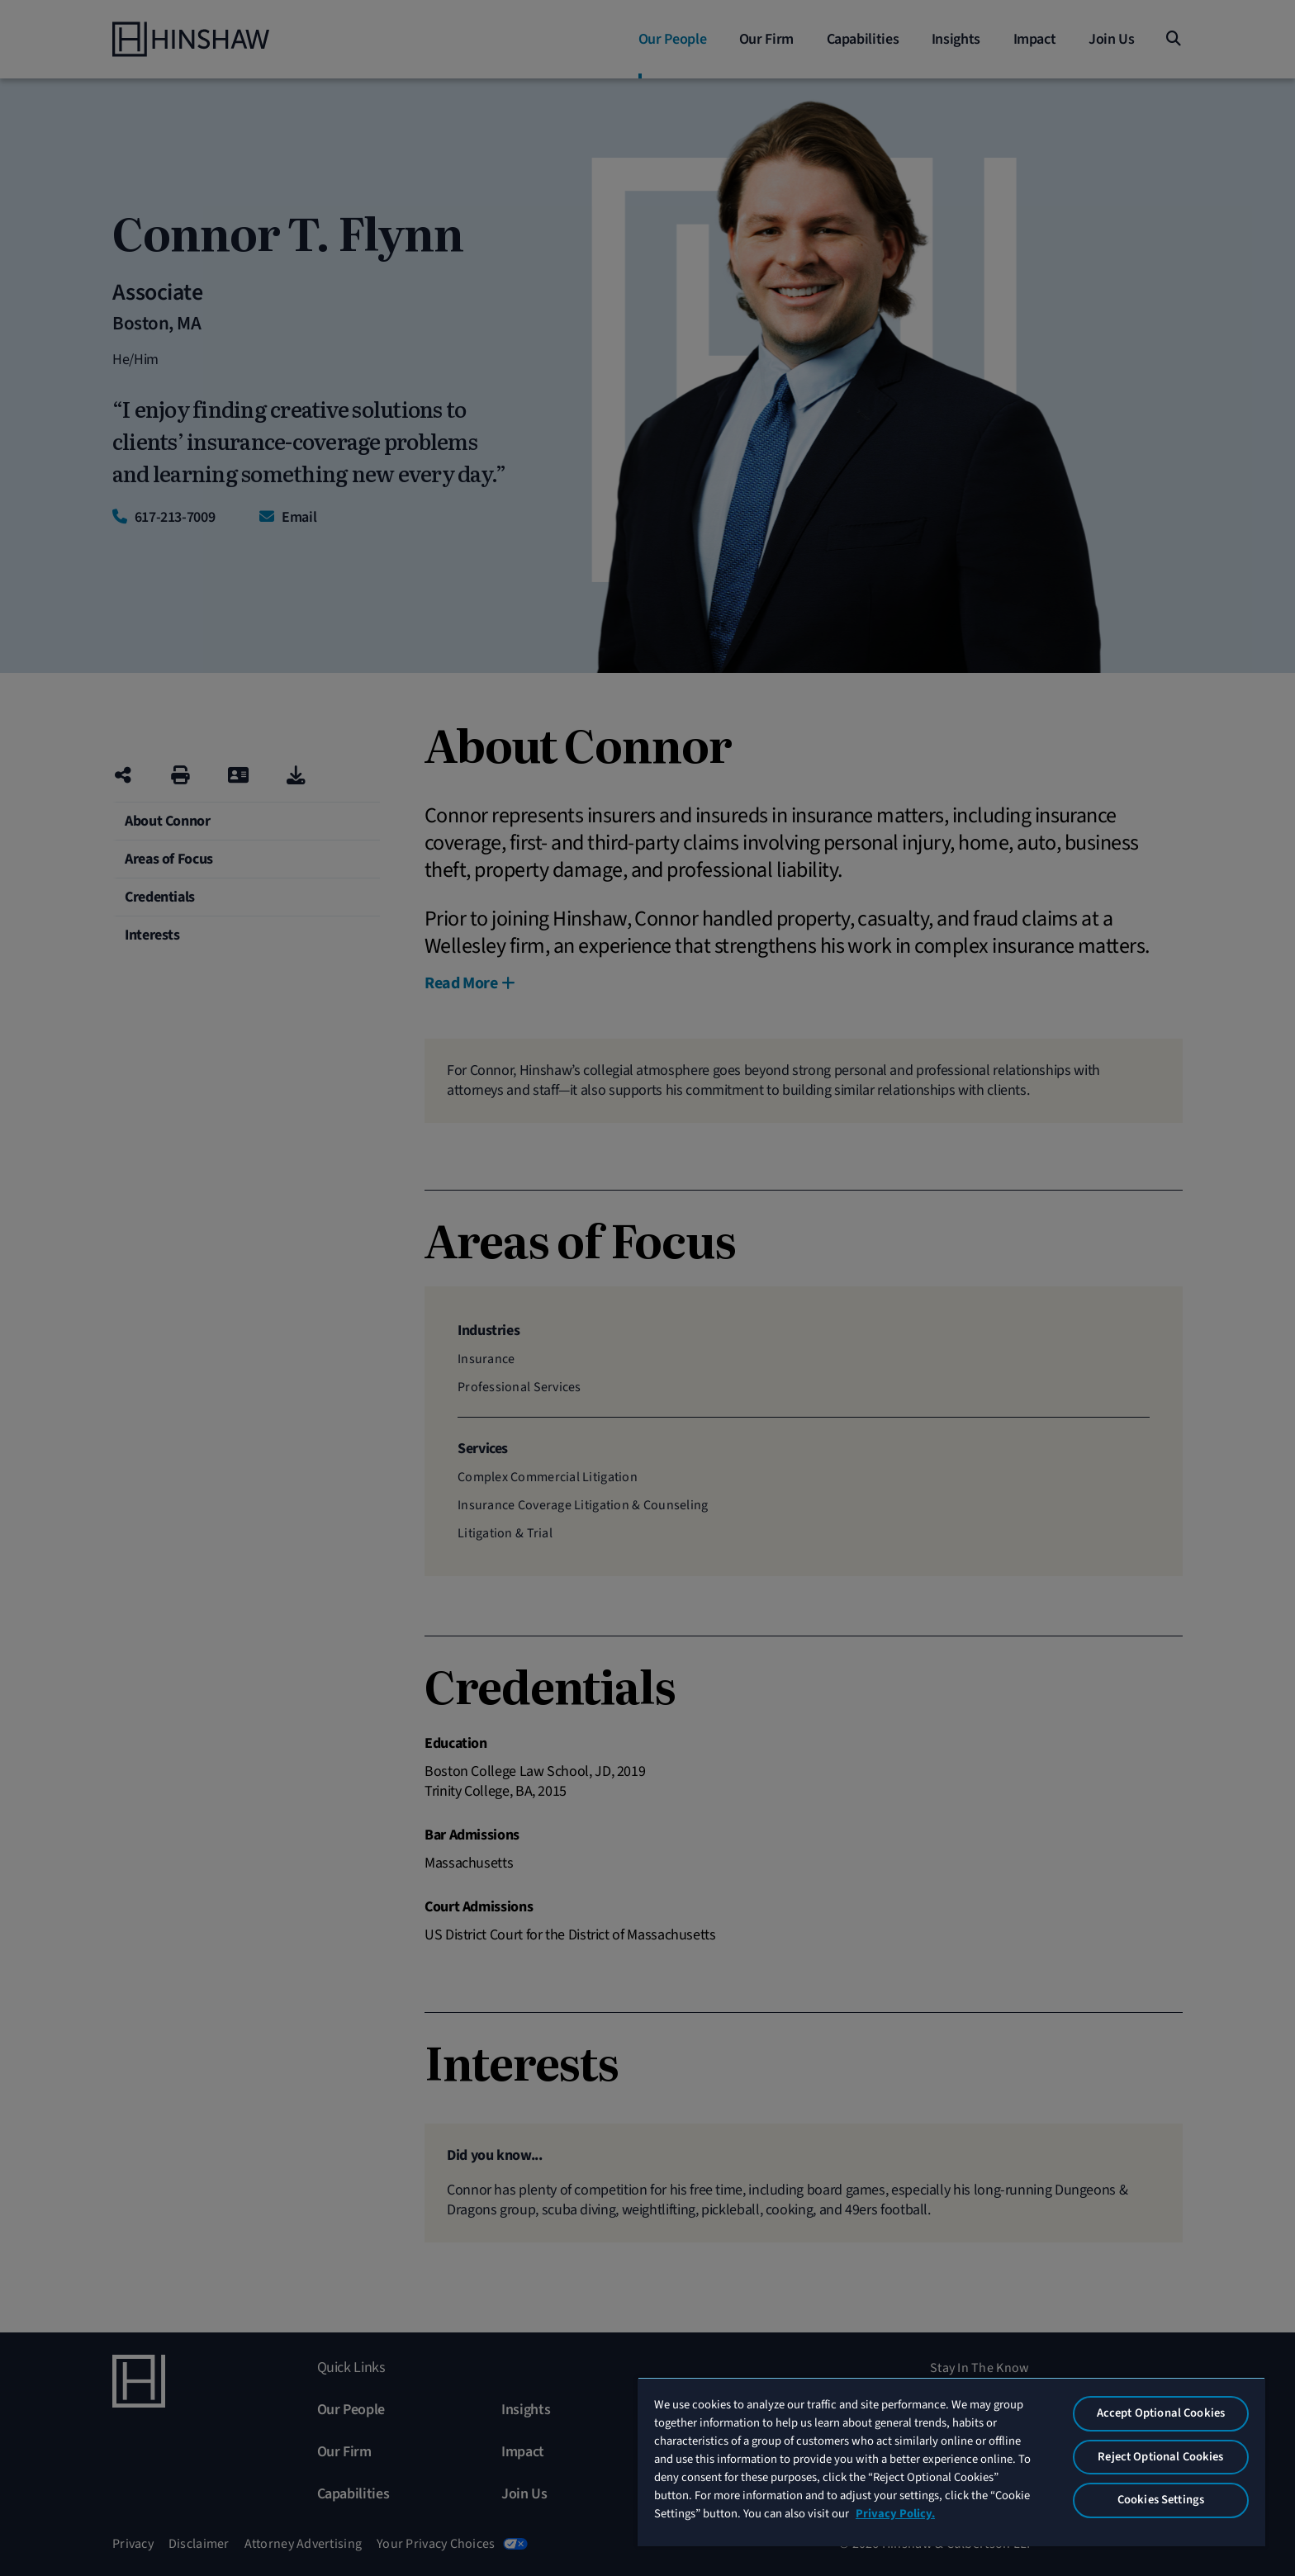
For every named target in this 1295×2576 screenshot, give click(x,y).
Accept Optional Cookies (1161, 2413)
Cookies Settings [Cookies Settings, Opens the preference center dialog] (1160, 2499)
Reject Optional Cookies (1160, 2456)
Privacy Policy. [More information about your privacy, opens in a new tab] (895, 2513)
